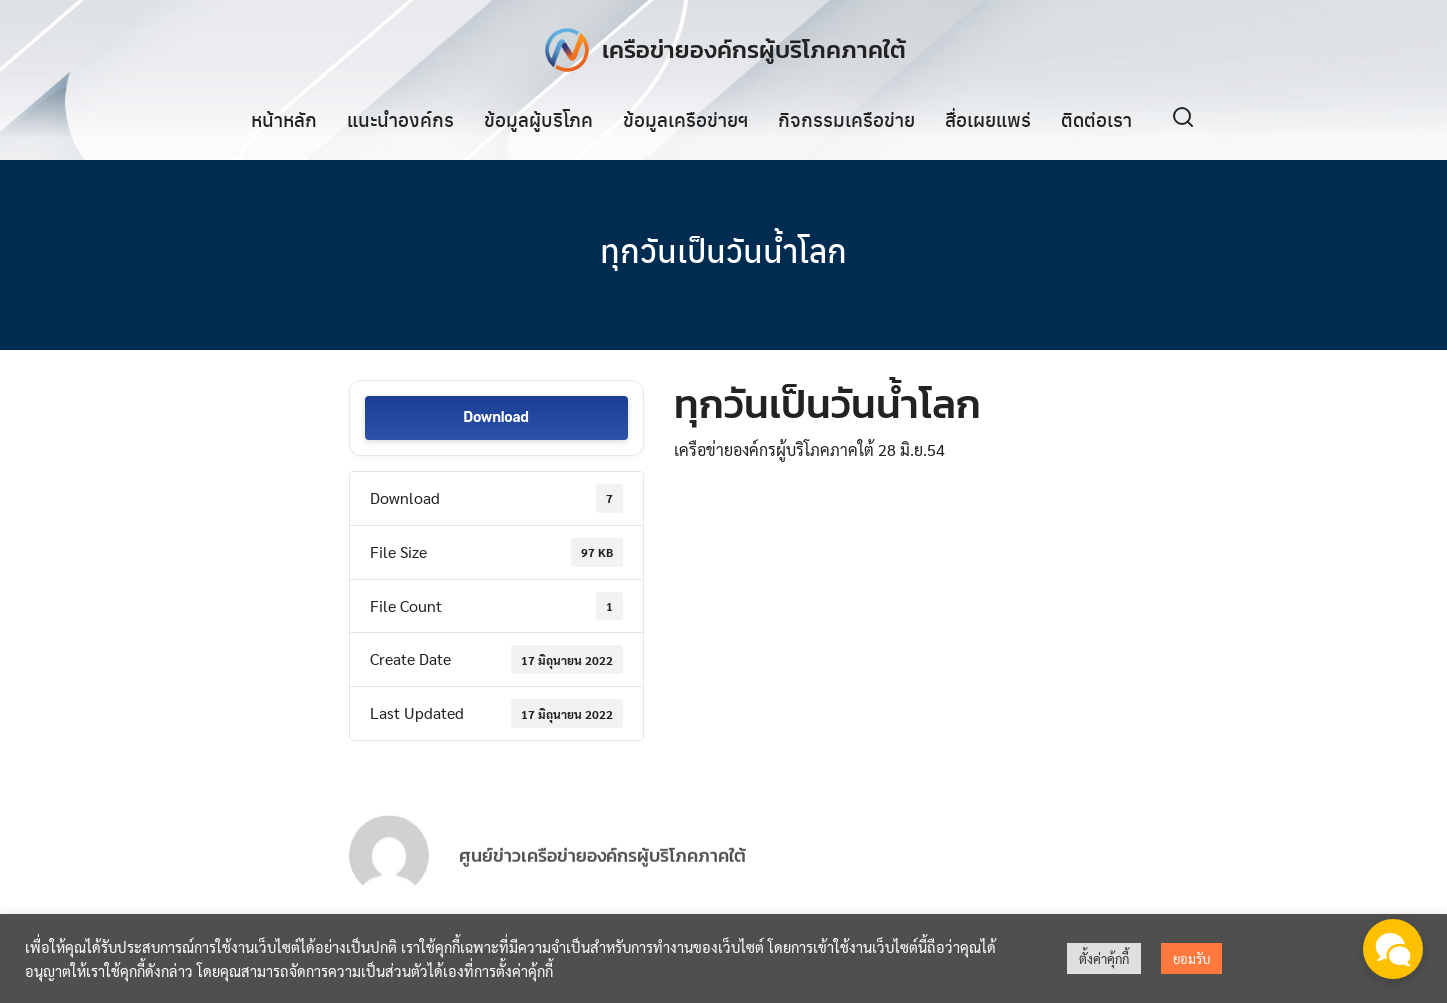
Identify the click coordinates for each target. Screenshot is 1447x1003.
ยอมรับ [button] (1191, 958)
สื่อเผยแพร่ (988, 119)
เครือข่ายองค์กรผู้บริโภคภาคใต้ (754, 49)
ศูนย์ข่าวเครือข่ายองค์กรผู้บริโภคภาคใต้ (602, 873)
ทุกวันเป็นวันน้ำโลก (723, 250)
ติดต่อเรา (1096, 119)
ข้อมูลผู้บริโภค (538, 119)
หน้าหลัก (284, 119)
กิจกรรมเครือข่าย (846, 119)
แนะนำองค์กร (400, 119)
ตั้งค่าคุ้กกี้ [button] (1104, 958)
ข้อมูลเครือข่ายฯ (685, 119)
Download (495, 418)
